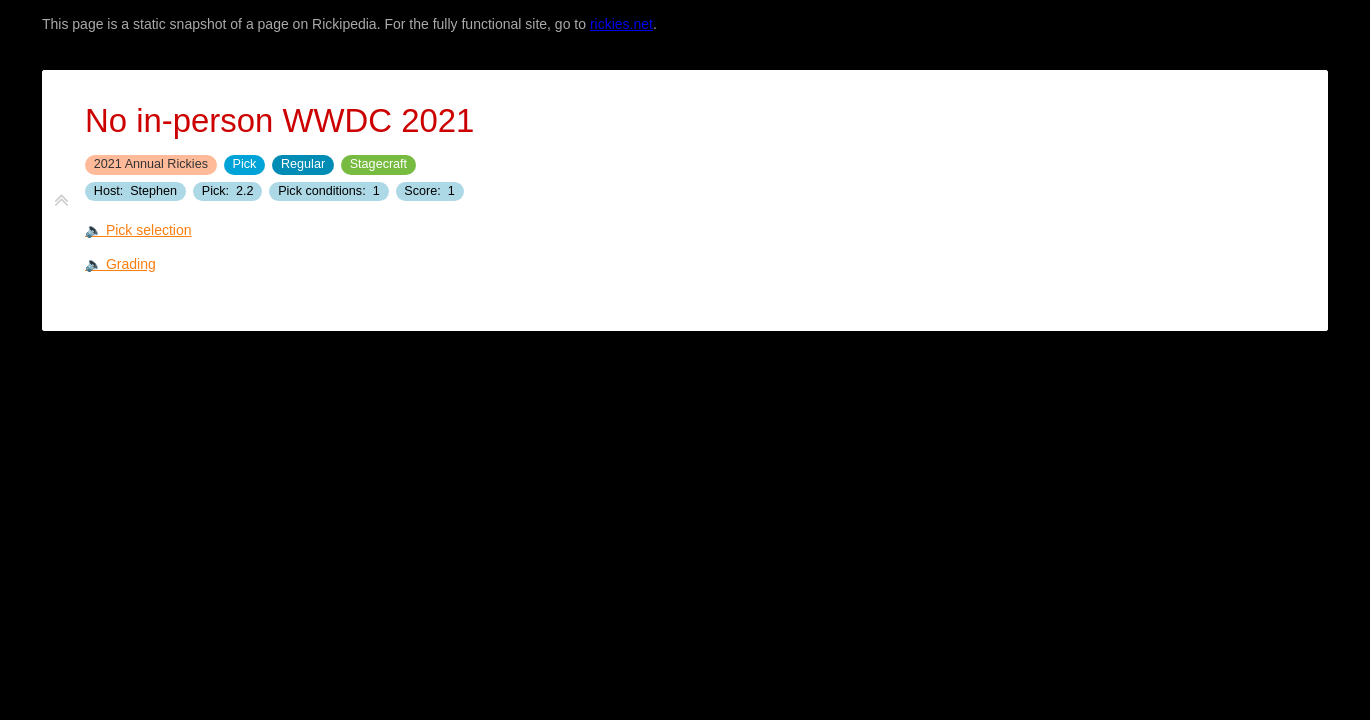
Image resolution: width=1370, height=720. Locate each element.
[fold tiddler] (61, 200)
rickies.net (621, 24)
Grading (131, 264)
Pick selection (149, 230)
